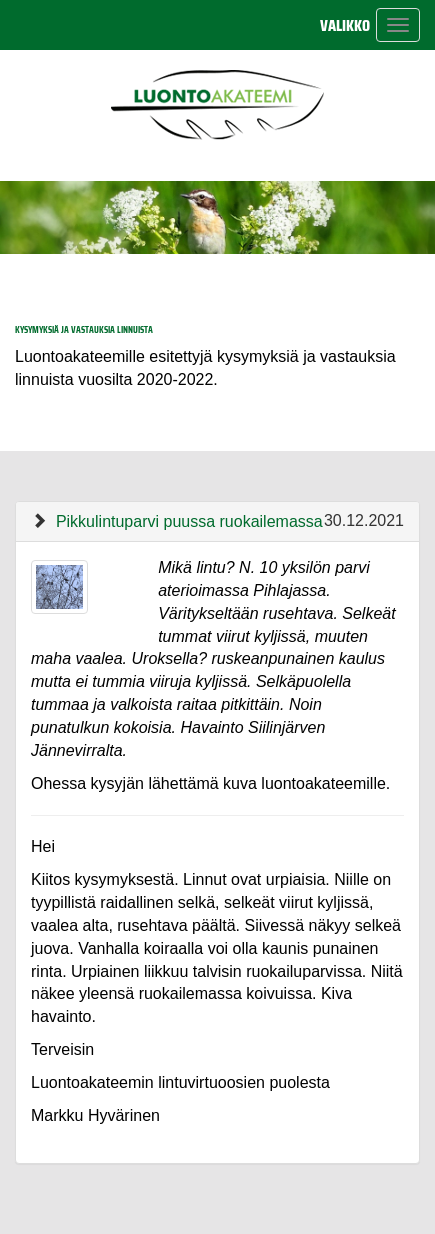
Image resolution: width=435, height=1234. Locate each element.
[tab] (217, 521)
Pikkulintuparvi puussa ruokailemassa (189, 521)
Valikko (345, 25)
